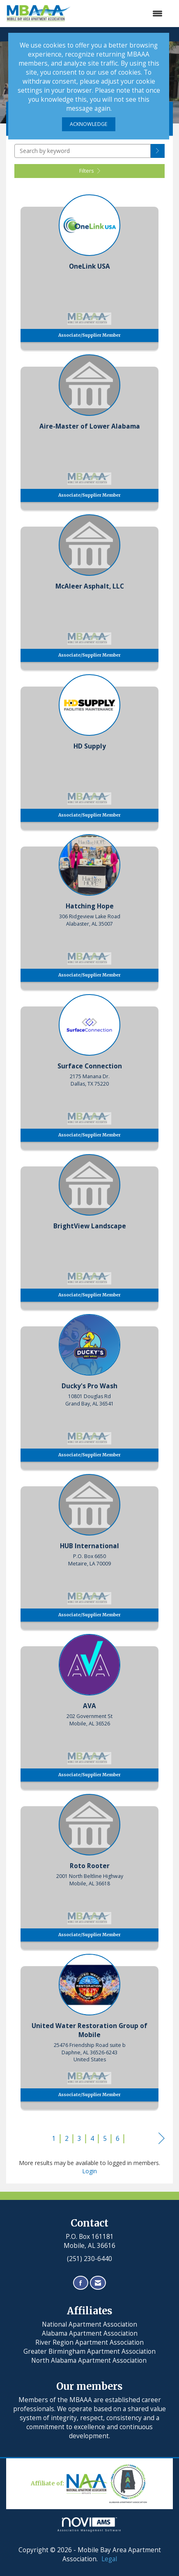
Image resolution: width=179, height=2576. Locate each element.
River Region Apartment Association (89, 2342)
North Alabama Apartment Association (89, 2360)
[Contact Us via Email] (98, 2283)
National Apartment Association (89, 2324)
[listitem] (89, 270)
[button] (158, 151)
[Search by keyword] (82, 151)
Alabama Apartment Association (90, 2333)
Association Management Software (89, 2524)
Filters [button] (89, 170)
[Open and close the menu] (121, 13)
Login (89, 2171)
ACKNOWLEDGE (89, 124)
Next (161, 2140)
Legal (109, 2559)
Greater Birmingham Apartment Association (89, 2351)
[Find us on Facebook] (80, 2283)
